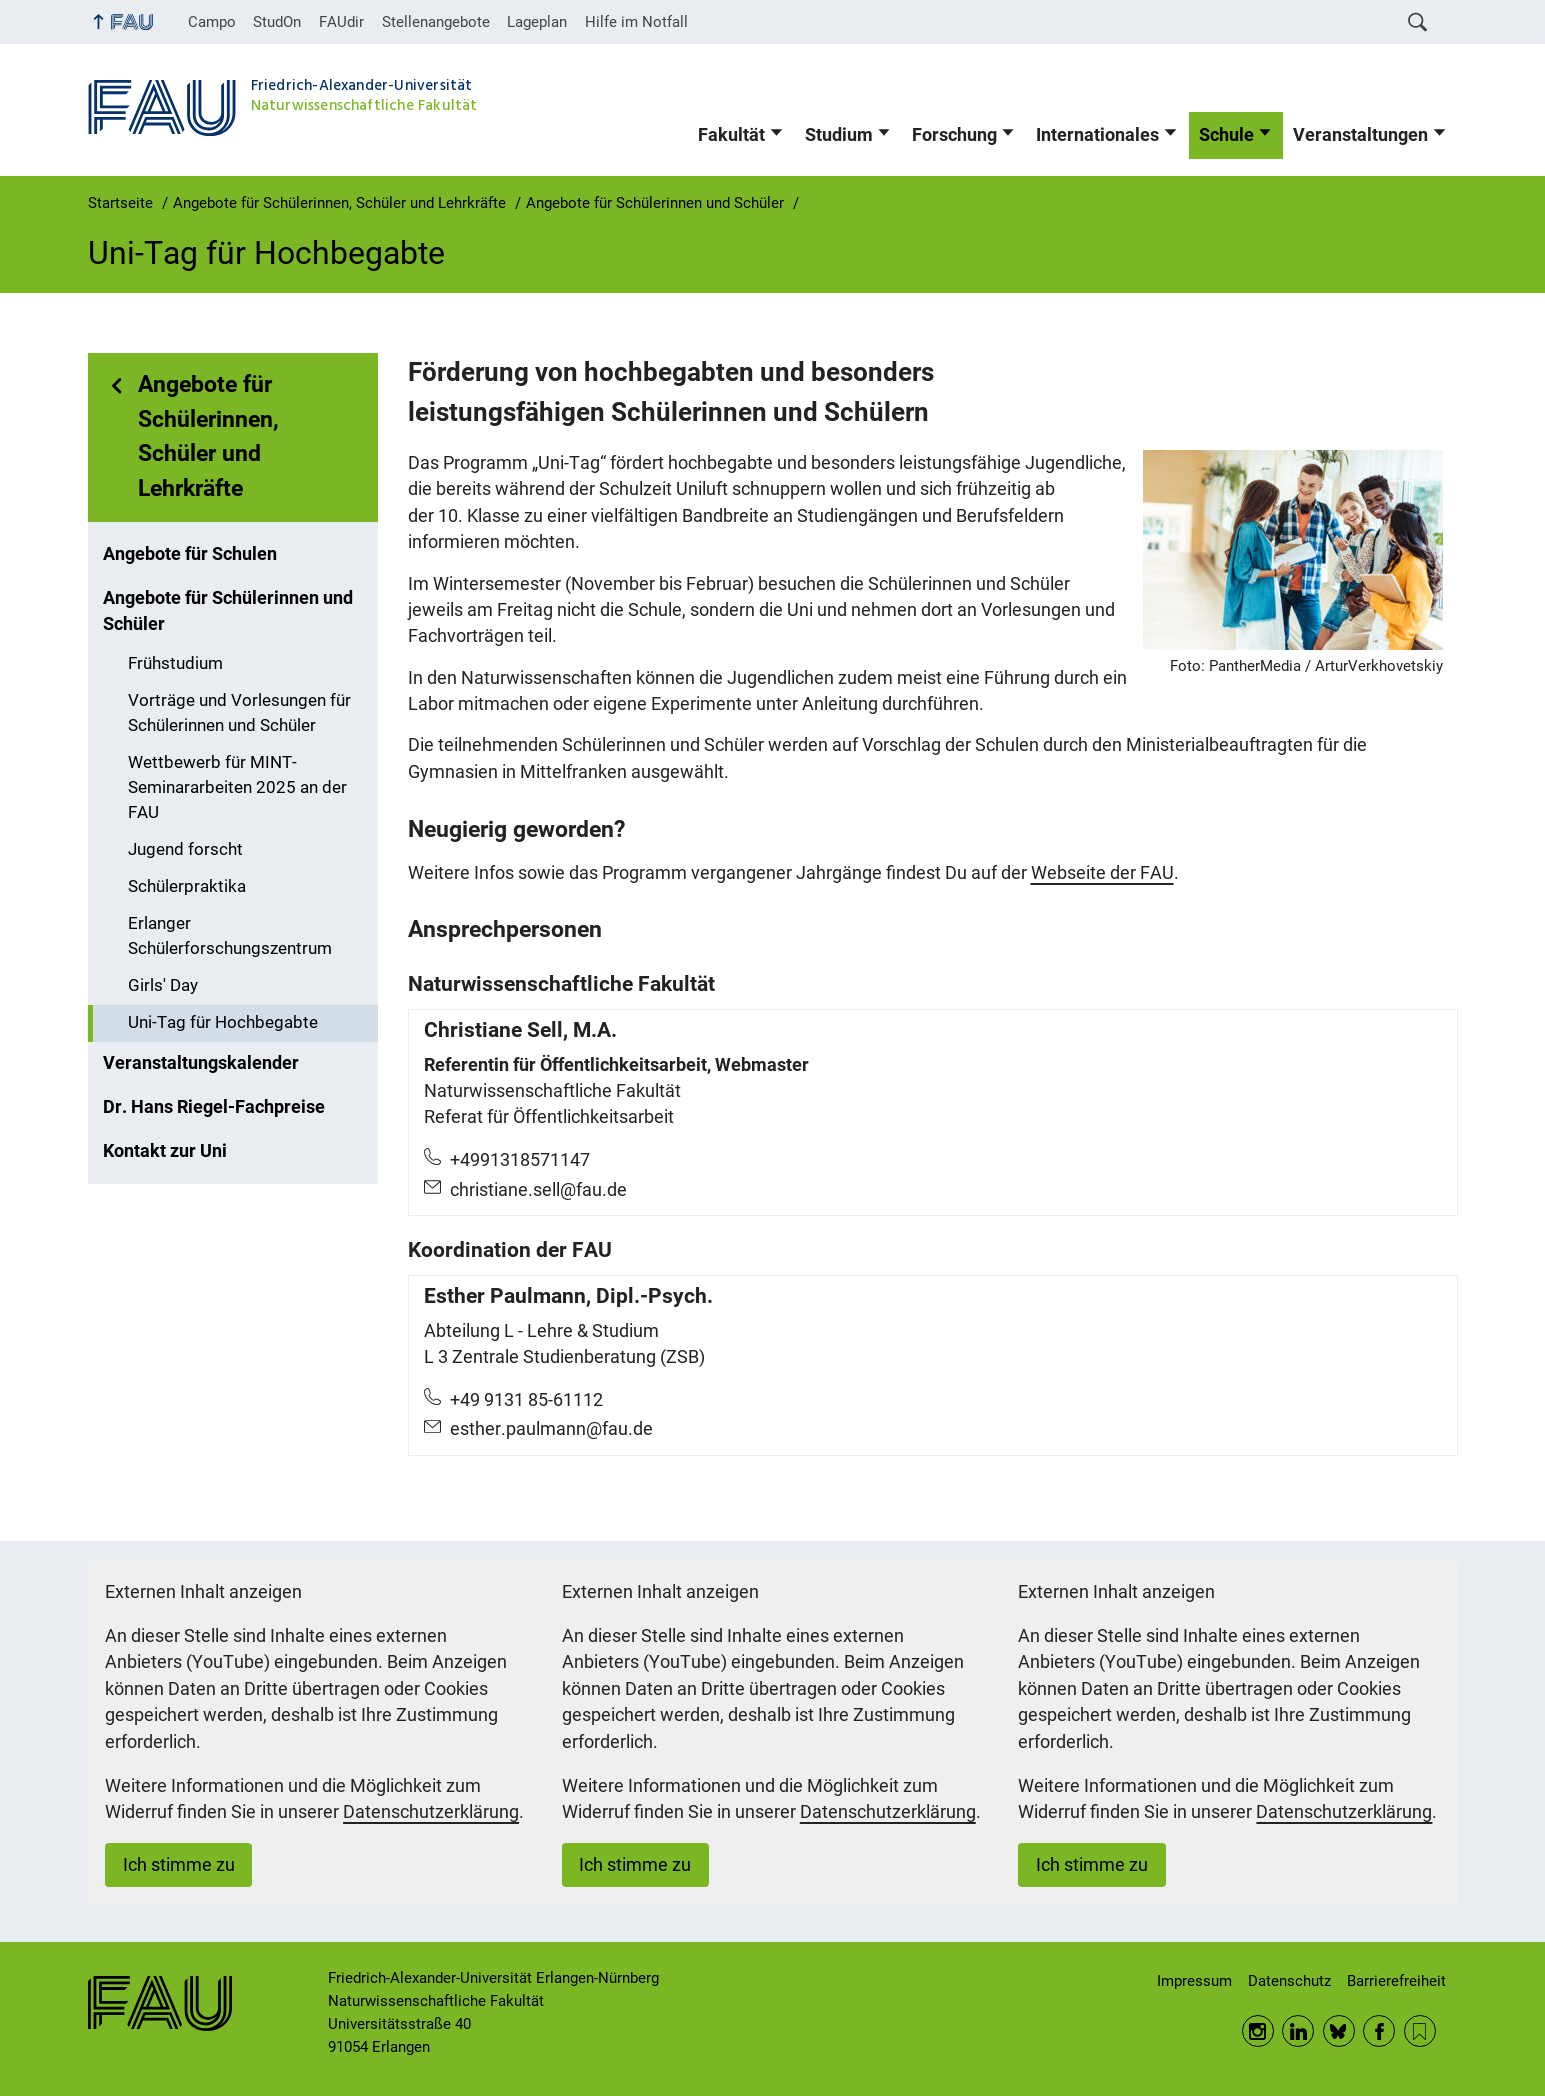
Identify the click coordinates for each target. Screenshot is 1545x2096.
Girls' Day (163, 985)
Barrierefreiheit (1396, 1981)
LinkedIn (1298, 2031)
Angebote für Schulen (190, 554)
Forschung (954, 135)
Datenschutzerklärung (431, 1812)
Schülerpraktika (187, 886)
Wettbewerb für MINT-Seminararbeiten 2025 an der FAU (237, 787)
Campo (212, 22)
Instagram (1258, 2031)
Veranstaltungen (1360, 135)
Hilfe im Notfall (636, 22)
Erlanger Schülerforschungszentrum (230, 936)
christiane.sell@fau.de (538, 1190)
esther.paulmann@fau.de (551, 1429)
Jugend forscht (185, 849)
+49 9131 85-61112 (526, 1400)
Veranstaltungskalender (201, 1063)
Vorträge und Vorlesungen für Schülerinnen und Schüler (239, 713)
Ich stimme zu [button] (179, 1865)
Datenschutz (1289, 1981)
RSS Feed (1420, 2031)
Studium (839, 135)
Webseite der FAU (1102, 873)
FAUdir (341, 22)
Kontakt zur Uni (165, 1151)
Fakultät (731, 135)
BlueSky (1339, 2031)
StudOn (277, 22)
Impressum (1194, 1981)
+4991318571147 (520, 1160)
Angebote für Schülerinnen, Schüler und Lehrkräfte (208, 436)
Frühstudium (175, 663)
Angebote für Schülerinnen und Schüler (228, 611)
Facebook (1379, 2031)
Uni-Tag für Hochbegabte (223, 1022)
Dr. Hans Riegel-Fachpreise (214, 1107)
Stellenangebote (436, 22)
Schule (1226, 135)
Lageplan (537, 22)
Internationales (1097, 135)
